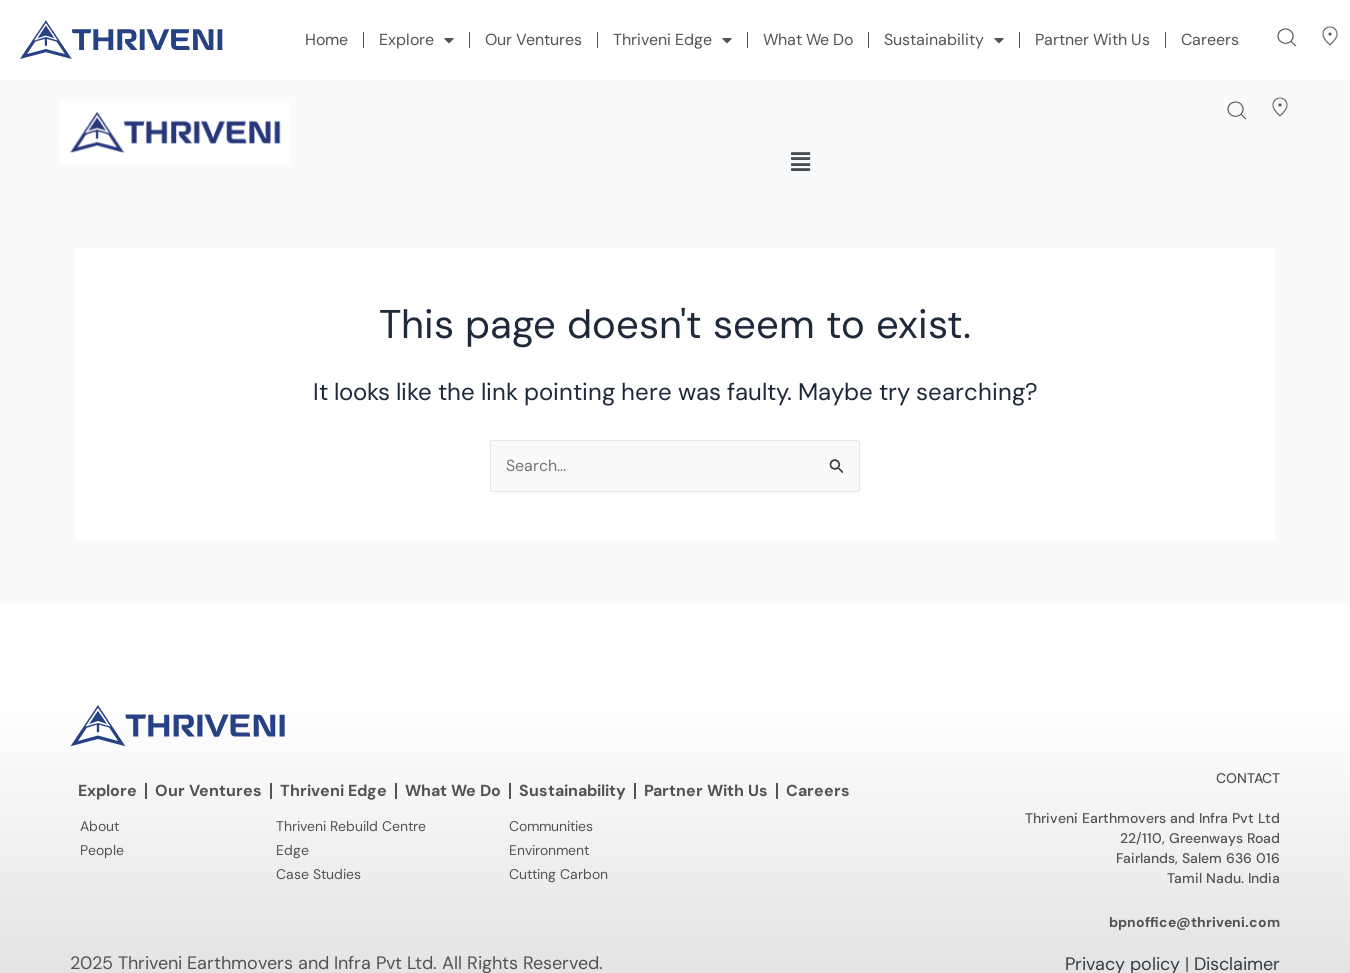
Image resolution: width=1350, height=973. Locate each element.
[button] (1287, 37)
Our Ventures (533, 39)
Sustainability (944, 40)
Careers (1210, 39)
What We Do (808, 39)
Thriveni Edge (672, 40)
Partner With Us (1092, 39)
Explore (416, 40)
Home (326, 39)
